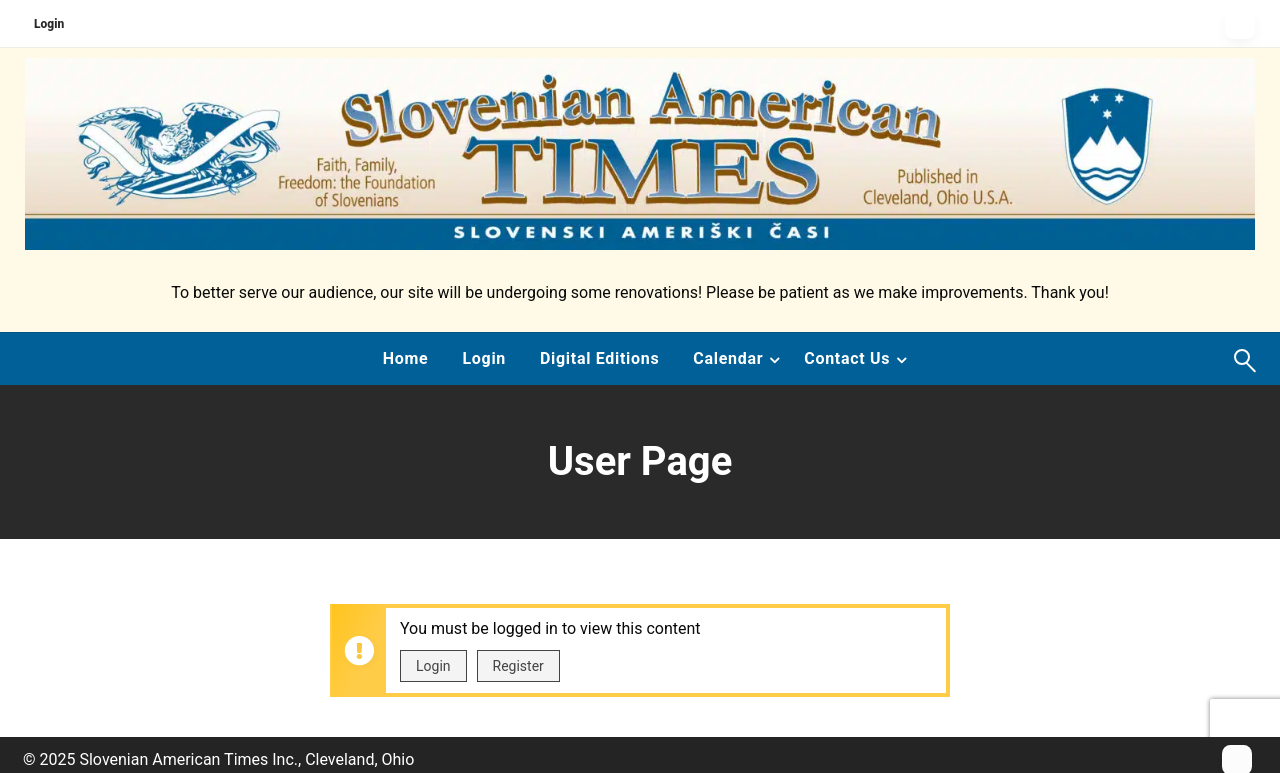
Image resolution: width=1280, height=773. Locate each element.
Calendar (728, 358)
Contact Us (847, 358)
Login (49, 24)
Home (406, 358)
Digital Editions (599, 358)
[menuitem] (406, 359)
